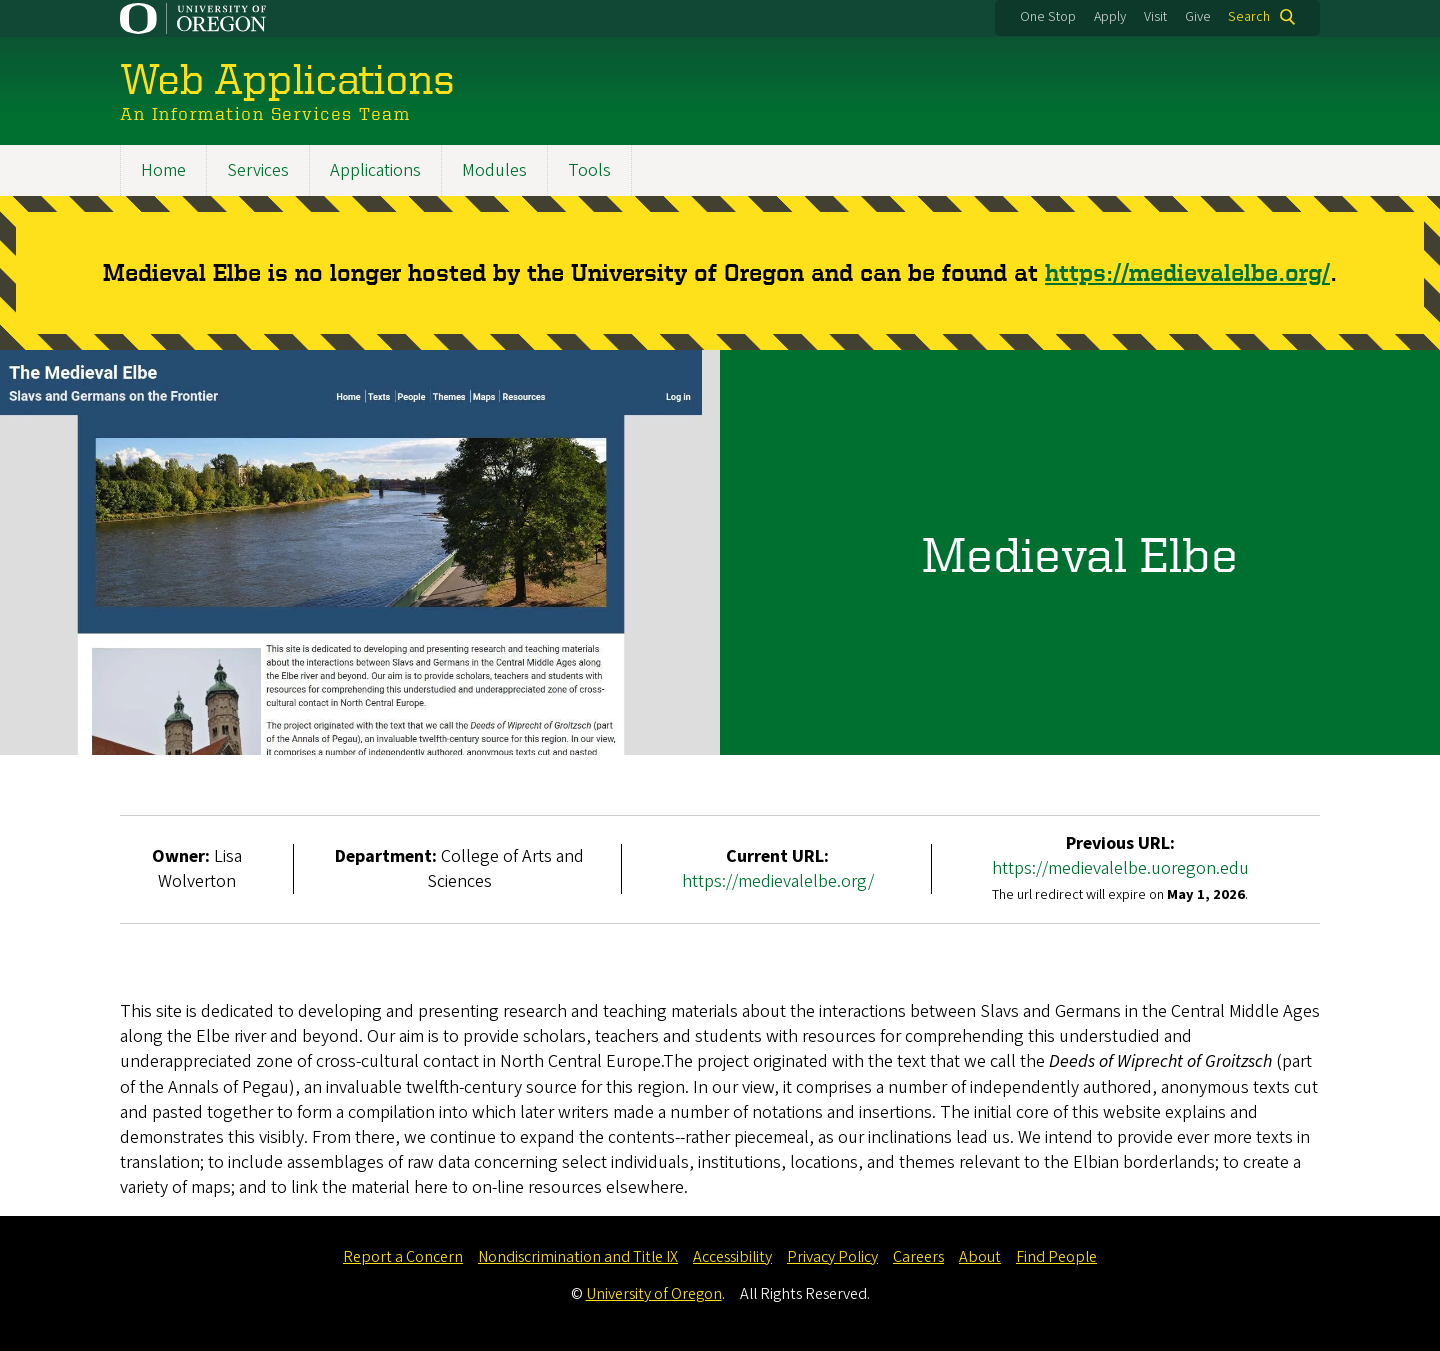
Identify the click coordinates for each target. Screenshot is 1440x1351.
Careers (918, 1257)
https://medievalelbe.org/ (1187, 272)
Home (163, 170)
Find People (1056, 1257)
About (980, 1257)
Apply (1110, 17)
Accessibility (732, 1257)
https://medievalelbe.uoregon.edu (1120, 869)
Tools (589, 170)
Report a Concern (403, 1257)
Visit (1155, 17)
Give (1198, 17)
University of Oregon (654, 1294)
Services (258, 170)
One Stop (1048, 17)
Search (1249, 17)
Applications (375, 170)
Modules (494, 170)
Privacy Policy (832, 1257)
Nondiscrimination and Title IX (578, 1257)
